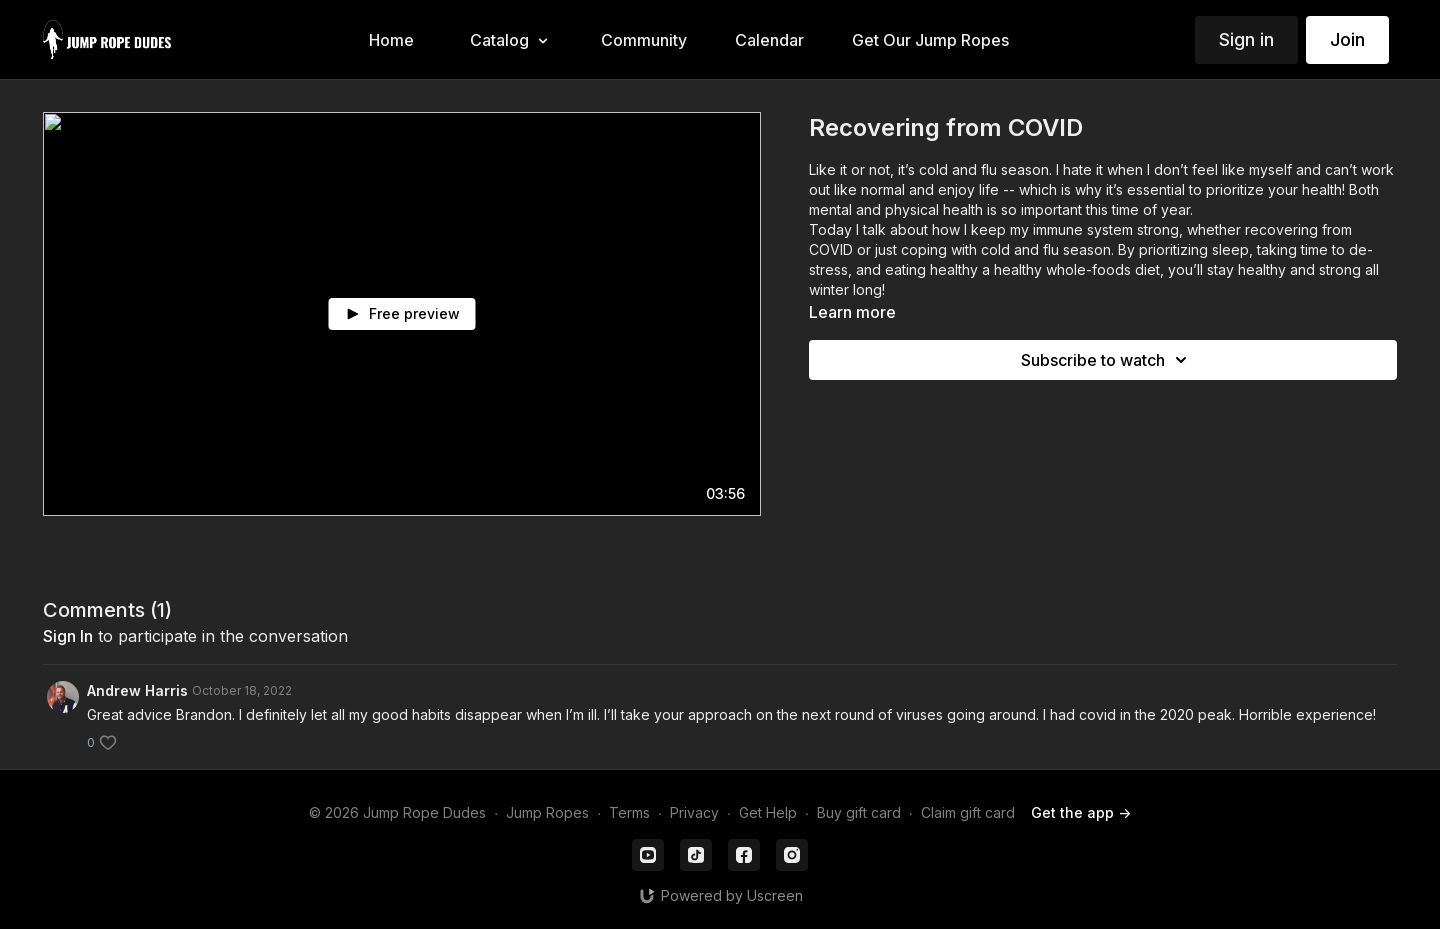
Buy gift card (859, 812)
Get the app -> (1081, 812)
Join (1347, 39)
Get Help (768, 812)
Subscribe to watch (1107, 360)
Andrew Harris (137, 690)
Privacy (694, 812)
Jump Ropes (547, 812)
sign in (68, 636)
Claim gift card (968, 812)
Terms (629, 812)
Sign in (1246, 39)
